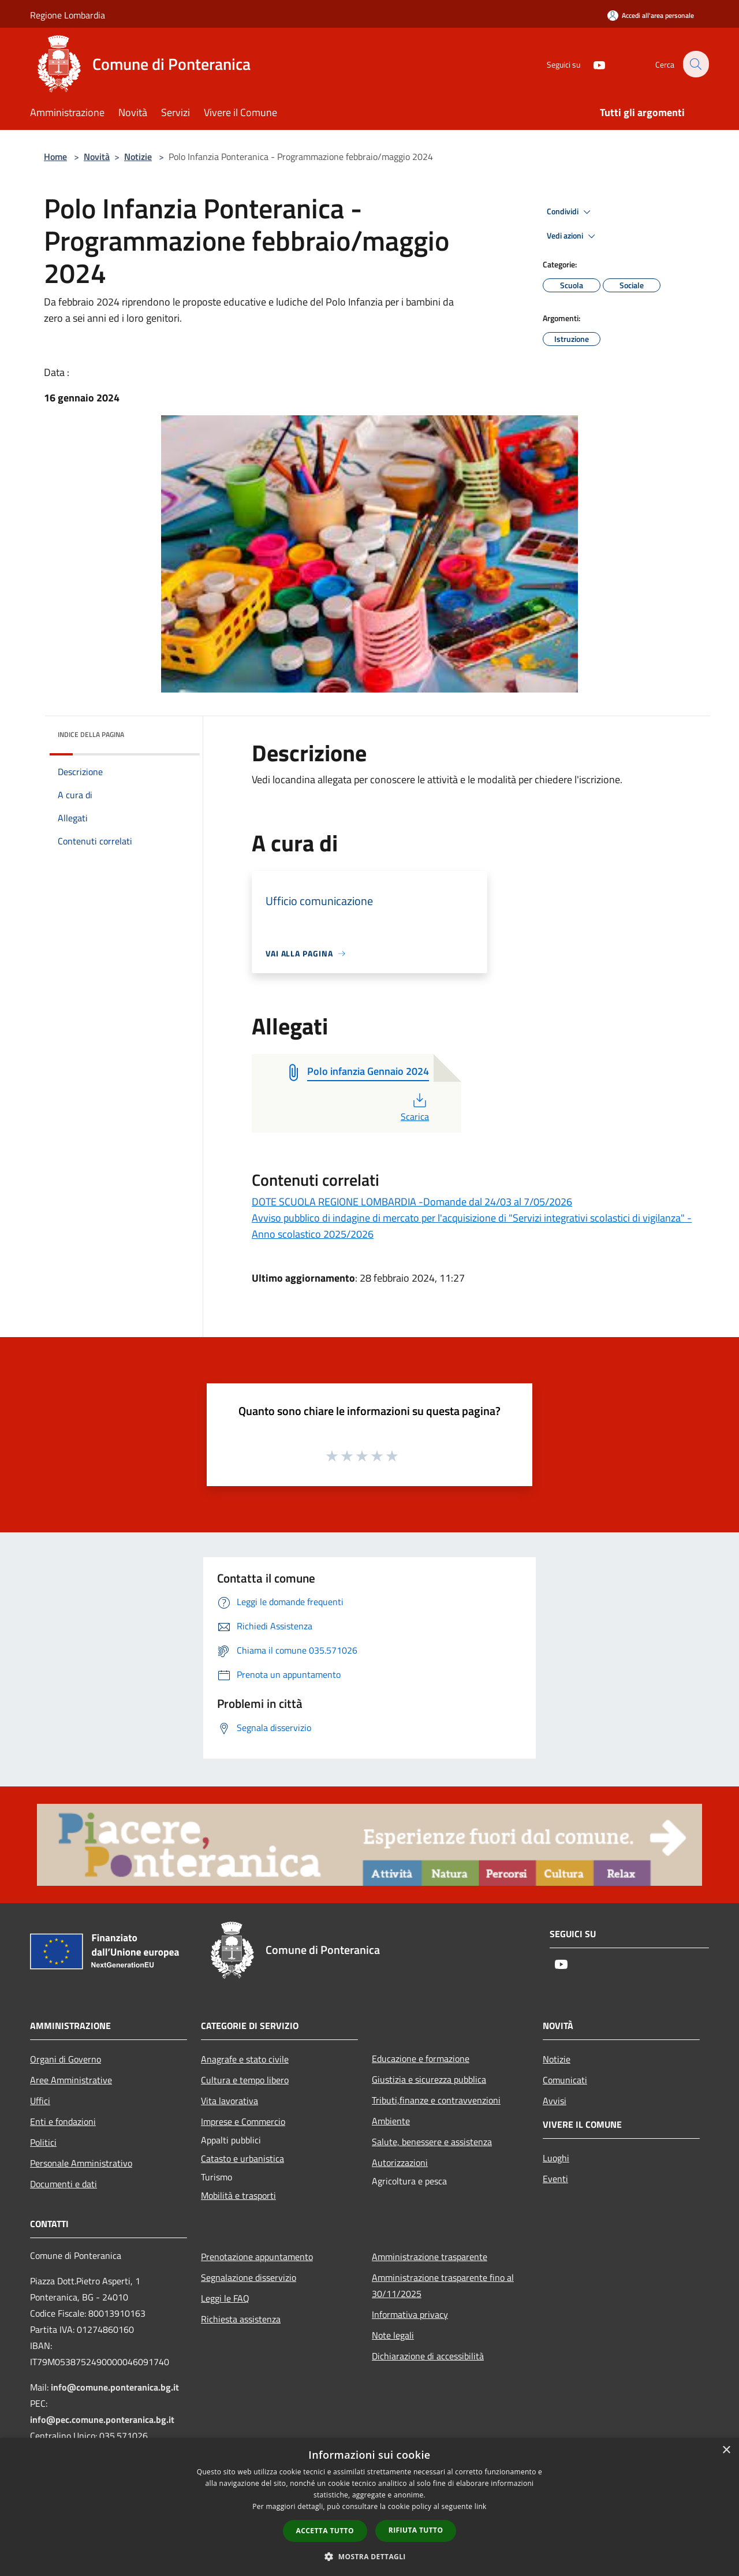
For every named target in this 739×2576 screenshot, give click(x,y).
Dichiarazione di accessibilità (428, 2356)
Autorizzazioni (400, 2162)
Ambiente (391, 2121)
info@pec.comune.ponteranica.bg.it (102, 2419)
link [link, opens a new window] (481, 2506)
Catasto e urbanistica (242, 2158)
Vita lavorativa (229, 2101)
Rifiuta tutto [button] (416, 2530)
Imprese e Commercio (243, 2121)
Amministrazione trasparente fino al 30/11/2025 (443, 2285)
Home (55, 156)
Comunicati (565, 2080)
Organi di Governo (65, 2059)
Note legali (393, 2335)
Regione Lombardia (67, 15)
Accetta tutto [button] (325, 2531)
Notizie (138, 156)
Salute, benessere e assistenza (432, 2142)
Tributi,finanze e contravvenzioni (436, 2100)
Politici (43, 2142)
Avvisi (554, 2101)
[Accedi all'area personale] (650, 15)
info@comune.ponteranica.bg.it (115, 2387)
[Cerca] (695, 64)
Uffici (40, 2101)
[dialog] (369, 2507)
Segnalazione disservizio (248, 2277)
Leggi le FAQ (225, 2298)
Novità (97, 156)
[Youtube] (592, 64)
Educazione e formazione (420, 2058)
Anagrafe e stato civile (245, 2059)
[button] (369, 2556)
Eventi (555, 2179)
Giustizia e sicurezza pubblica (429, 2079)
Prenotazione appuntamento (257, 2257)
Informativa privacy (410, 2314)
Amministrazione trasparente (429, 2257)
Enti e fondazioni (63, 2121)
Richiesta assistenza (241, 2319)
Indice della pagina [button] (91, 734)
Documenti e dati (63, 2184)
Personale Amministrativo (81, 2163)
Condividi (570, 212)
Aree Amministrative (71, 2080)
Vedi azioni (573, 236)
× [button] (726, 2450)
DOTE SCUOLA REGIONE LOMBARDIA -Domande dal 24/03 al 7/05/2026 (412, 1201)
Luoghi (556, 2158)
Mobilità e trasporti (238, 2195)
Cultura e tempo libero (245, 2080)
